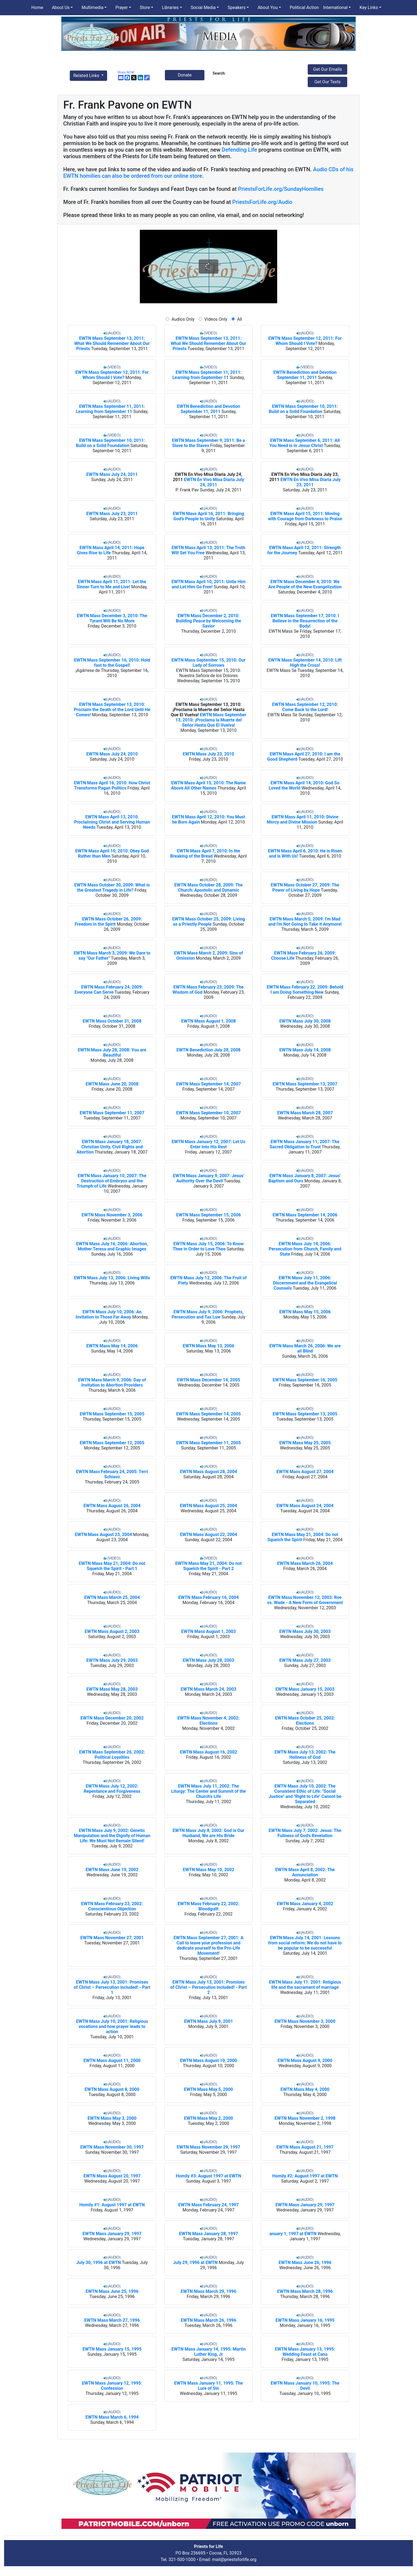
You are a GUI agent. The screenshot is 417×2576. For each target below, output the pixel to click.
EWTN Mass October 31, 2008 (112, 1021)
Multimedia (92, 7)
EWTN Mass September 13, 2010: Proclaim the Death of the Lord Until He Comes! (112, 709)
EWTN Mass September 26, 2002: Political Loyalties (112, 1754)
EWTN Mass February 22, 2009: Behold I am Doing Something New (305, 989)
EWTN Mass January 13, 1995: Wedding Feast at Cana (305, 2351)
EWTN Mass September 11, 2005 (208, 1442)
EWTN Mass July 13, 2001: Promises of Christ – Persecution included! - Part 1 (112, 1987)
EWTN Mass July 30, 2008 (305, 1021)
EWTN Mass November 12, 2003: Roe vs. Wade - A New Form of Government (305, 1600)
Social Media (203, 7)
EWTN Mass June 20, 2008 (112, 1084)
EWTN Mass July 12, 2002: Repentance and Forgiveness (112, 1788)
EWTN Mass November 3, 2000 (304, 2021)
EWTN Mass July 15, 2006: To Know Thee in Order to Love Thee (208, 1246)
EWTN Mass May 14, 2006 (112, 1345)
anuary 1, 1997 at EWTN (292, 2233)
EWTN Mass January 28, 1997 (208, 2233)
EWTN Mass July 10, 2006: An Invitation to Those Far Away (108, 1314)
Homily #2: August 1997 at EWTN (305, 2176)
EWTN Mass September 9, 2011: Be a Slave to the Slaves (208, 443)
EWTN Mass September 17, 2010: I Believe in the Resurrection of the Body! (305, 621)
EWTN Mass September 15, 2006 (208, 1214)
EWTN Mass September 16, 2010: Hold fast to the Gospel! (112, 662)
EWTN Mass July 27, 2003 (305, 1660)
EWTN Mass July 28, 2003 (208, 1660)
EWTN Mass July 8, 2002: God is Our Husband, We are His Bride (208, 1833)
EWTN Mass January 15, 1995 (112, 2349)
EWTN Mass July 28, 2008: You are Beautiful (112, 1052)
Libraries (170, 7)
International (335, 7)
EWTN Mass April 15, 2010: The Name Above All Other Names (208, 785)
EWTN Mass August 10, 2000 (208, 2060)
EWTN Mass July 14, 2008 (305, 1050)
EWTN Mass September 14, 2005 (208, 1414)
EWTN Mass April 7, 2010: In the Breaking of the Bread (205, 853)
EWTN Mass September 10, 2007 (208, 1112)
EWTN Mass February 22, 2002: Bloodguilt (208, 1906)
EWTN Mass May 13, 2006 (208, 1345)
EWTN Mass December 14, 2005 (208, 1379)
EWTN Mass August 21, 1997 (305, 2147)
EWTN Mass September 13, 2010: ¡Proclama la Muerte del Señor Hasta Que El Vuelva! (207, 709)
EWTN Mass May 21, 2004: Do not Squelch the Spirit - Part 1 (112, 1566)
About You (268, 7)
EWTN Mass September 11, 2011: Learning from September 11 (206, 375)
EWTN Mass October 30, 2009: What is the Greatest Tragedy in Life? (112, 887)
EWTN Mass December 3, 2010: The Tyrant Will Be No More (112, 618)
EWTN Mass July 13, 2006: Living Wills (112, 1277)
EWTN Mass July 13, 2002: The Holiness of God (305, 1754)
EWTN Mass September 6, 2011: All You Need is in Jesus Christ (304, 443)
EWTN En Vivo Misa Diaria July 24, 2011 (214, 482)
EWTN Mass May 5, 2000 (208, 2089)
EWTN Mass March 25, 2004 (112, 1597)
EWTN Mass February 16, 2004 (208, 1597)
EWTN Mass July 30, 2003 (305, 1631)
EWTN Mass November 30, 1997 (112, 2147)
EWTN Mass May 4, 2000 (305, 2089)
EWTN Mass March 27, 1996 (112, 2320)
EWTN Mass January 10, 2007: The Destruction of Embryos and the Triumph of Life (111, 1181)
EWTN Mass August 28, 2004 (208, 1471)
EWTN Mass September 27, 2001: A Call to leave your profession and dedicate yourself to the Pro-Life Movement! (208, 1945)
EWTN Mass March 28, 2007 (305, 1112)
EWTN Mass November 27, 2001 (112, 1937)
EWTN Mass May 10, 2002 (208, 1869)
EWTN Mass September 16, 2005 (305, 1379)
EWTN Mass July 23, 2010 (208, 754)
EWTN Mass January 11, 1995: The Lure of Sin (208, 2386)
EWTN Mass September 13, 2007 (305, 1084)
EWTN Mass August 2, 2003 (112, 1631)
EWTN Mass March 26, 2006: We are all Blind (305, 1348)
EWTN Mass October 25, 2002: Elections (305, 1720)
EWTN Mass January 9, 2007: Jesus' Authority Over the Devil (208, 1178)
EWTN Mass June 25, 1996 (112, 2291)
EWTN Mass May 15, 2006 (305, 1311)
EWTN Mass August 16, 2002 (208, 1752)
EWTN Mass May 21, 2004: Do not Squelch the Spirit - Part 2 (208, 1566)
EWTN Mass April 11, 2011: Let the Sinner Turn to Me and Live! (111, 584)
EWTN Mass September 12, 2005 (112, 1442)
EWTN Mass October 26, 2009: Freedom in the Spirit (108, 921)
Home (37, 7)
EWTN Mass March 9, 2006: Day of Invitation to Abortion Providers (112, 1382)
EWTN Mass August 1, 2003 (208, 1631)
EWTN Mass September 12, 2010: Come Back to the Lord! (305, 707)
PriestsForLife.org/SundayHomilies (281, 189)
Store (145, 7)
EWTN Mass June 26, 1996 (305, 2262)
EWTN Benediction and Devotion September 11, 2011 (305, 375)
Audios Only (183, 319)
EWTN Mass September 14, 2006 (305, 1214)
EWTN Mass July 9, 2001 (208, 2021)
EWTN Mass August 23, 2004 (103, 1534)
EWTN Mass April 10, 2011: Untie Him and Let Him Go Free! (208, 584)
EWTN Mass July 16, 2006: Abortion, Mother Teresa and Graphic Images (112, 1246)
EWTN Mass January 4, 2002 (305, 1903)
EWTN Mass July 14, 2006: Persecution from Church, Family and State (305, 1249)
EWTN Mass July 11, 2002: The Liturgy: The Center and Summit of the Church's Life (208, 1791)
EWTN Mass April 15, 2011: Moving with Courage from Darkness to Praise (305, 516)
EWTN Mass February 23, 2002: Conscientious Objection (112, 1906)
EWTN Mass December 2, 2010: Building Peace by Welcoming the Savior (208, 621)
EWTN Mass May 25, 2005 (305, 1442)
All (238, 319)
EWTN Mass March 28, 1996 (305, 2291)
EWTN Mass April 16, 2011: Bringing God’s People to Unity (208, 516)
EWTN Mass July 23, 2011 (112, 513)
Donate (185, 75)
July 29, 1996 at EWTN (195, 2262)
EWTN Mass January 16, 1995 (305, 2320)
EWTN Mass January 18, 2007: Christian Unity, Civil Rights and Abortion (110, 1147)
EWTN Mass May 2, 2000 (208, 2118)
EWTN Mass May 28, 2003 (112, 1689)
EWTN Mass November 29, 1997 (208, 2147)
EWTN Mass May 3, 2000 (112, 2118)
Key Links (368, 7)
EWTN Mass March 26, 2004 (305, 1563)
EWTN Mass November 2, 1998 (304, 2118)
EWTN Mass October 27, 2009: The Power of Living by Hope (305, 887)
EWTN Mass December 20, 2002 (112, 1718)
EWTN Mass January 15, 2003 (305, 1689)
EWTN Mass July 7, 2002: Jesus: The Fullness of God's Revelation (305, 1833)
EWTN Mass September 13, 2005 (305, 1414)
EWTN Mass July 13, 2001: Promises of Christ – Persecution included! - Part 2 (208, 1987)
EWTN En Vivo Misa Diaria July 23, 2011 (310, 482)
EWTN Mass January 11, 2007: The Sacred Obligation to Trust (304, 1144)
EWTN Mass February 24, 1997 (208, 2204)
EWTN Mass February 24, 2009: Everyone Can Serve (109, 989)
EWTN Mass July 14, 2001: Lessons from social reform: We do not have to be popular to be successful (305, 1943)
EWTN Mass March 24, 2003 (208, 1689)
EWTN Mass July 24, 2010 (112, 754)
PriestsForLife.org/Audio (262, 202)
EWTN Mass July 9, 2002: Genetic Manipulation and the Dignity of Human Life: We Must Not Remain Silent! (112, 1835)
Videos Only (215, 319)
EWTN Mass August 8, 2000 (112, 2089)
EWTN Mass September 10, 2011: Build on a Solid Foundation (303, 409)
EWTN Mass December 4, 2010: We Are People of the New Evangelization (305, 584)
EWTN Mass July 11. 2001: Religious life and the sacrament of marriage (305, 1985)
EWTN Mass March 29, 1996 (208, 2291)
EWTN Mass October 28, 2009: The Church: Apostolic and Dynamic (208, 887)
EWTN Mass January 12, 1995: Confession (112, 2386)
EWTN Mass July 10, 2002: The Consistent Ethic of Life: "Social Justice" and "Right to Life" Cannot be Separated (305, 1793)
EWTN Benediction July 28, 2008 (208, 1050)
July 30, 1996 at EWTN (98, 2262)
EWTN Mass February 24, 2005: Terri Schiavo (112, 1474)
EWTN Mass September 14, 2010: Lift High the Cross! (305, 662)
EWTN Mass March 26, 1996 (208, 2320)
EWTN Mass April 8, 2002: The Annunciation (305, 1872)
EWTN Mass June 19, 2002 (112, 1869)
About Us (61, 7)
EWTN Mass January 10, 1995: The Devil (305, 2386)
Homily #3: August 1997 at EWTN (208, 2176)
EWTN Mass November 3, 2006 (111, 1214)
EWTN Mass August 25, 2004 (208, 1505)
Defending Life (239, 149)
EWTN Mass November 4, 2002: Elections (208, 1720)
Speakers (237, 7)
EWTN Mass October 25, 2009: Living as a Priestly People (208, 921)
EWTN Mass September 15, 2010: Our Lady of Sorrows (208, 662)
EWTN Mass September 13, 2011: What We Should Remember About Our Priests (112, 343)
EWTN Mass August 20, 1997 (112, 2176)
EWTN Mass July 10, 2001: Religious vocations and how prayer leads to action (112, 2026)
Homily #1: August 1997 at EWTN (112, 2204)
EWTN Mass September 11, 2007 (112, 1112)
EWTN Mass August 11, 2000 (112, 2060)
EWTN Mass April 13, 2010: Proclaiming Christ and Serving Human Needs (112, 822)
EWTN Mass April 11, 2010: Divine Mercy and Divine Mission (303, 819)
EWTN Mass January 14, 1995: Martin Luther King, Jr (208, 2351)
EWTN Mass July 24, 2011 (112, 474)
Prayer (121, 7)
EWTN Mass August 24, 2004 (305, 1505)
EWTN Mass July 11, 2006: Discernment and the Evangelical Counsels (305, 1283)
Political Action (304, 7)
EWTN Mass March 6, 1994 (112, 2417)
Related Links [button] (86, 75)
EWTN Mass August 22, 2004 (208, 1534)
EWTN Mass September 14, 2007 (208, 1084)
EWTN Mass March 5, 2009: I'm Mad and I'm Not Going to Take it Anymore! (305, 921)
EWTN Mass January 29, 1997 (305, 2204)
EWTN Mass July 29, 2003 (112, 1660)
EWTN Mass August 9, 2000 (305, 2060)
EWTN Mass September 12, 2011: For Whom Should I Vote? (305, 341)
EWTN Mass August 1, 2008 (208, 1021)
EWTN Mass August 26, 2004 (112, 1505)
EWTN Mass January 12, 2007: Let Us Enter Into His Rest (208, 1144)
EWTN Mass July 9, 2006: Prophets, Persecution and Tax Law (208, 1314)
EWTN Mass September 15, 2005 (112, 1414)
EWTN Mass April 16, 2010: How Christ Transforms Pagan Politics (112, 785)
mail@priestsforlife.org (234, 2559)
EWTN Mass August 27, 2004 (305, 1471)
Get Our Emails (327, 69)
